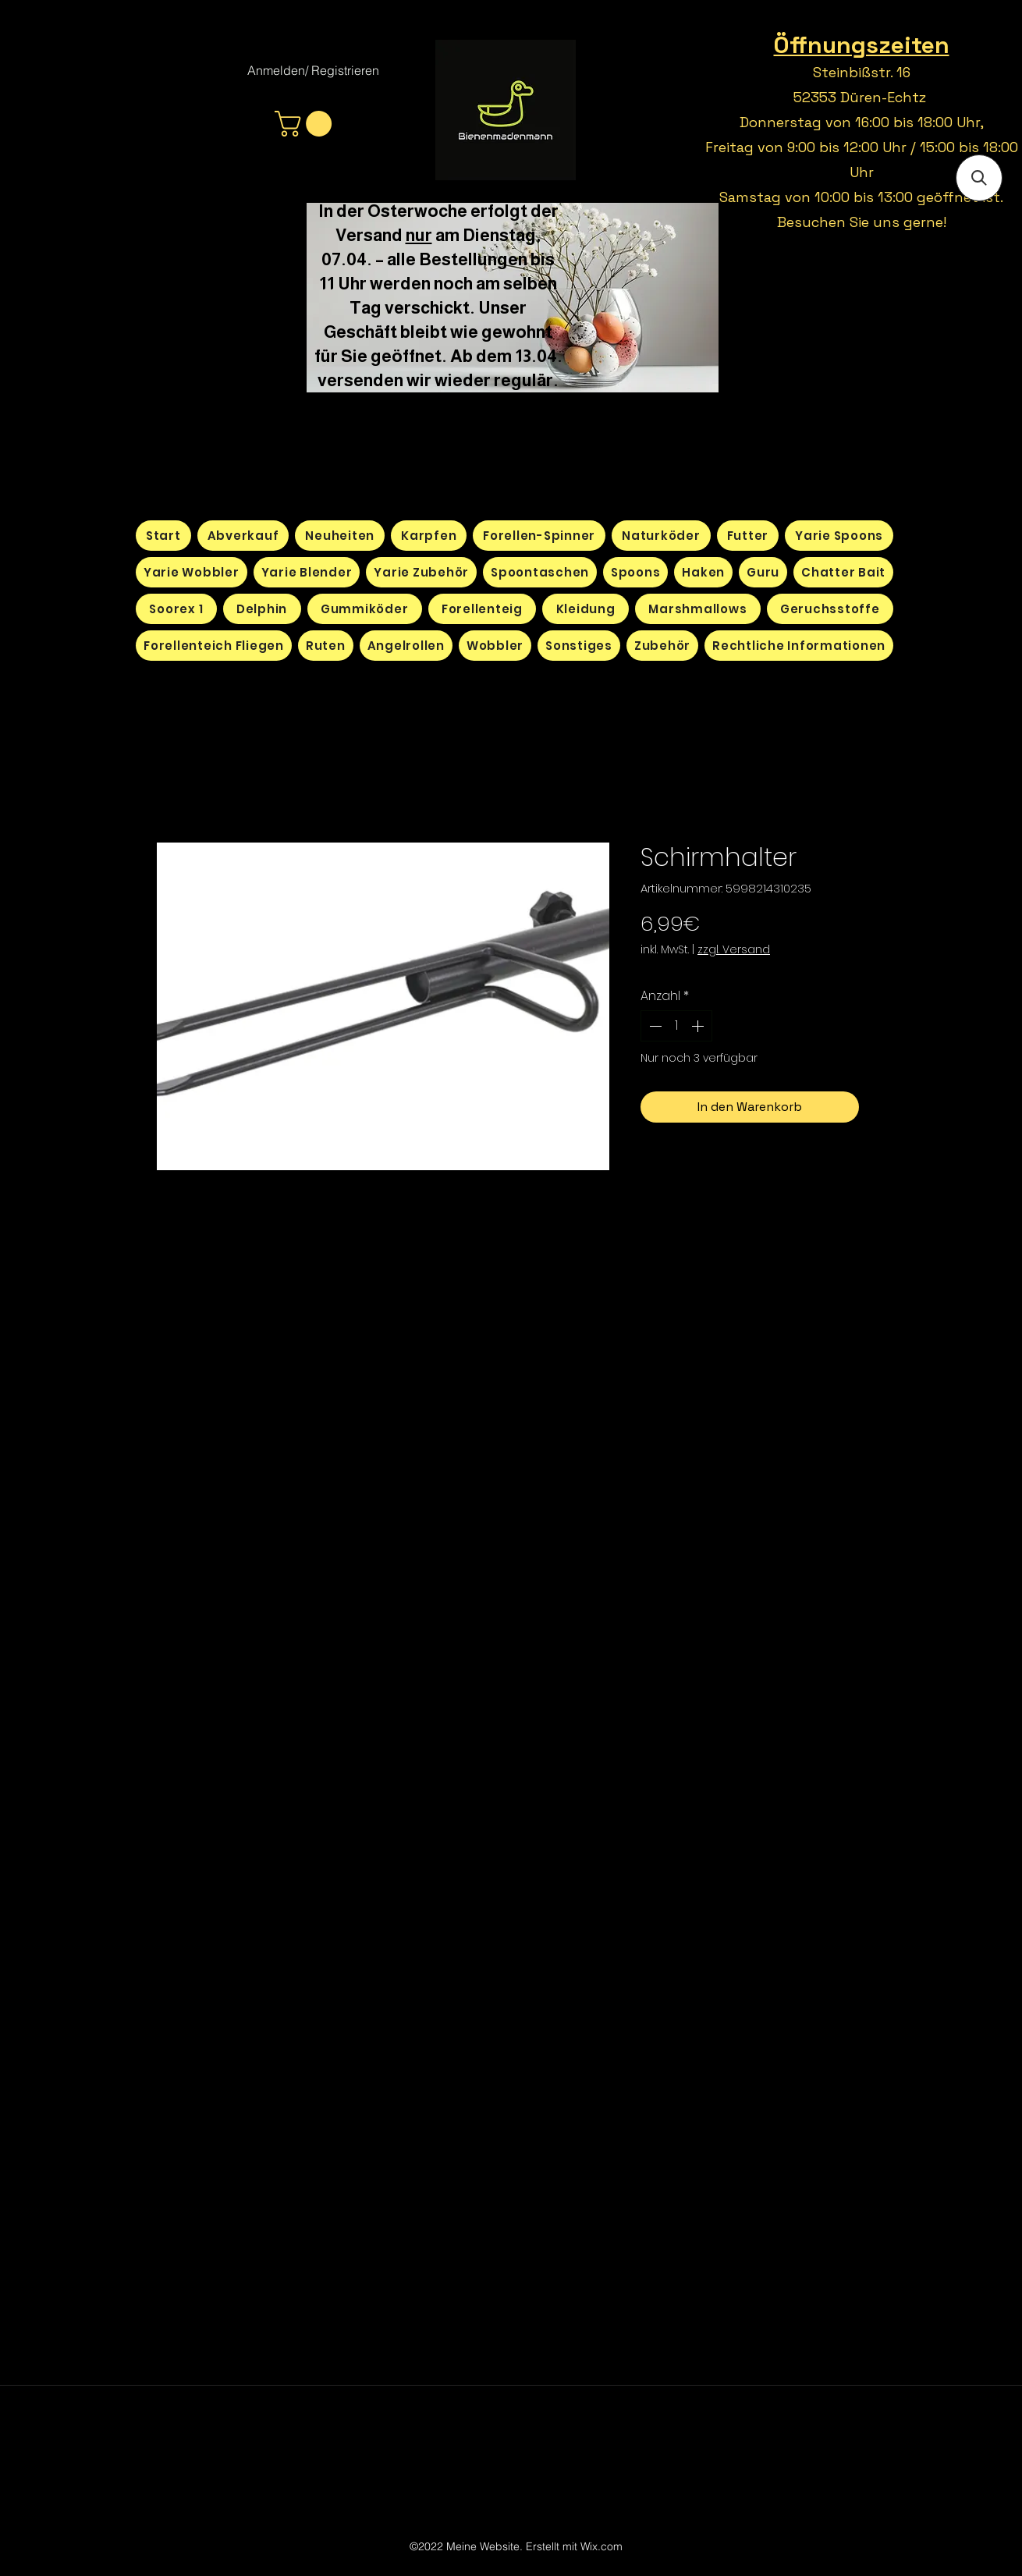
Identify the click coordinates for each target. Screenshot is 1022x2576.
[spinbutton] (676, 1026)
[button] (306, 124)
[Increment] (699, 1026)
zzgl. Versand (733, 949)
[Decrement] (654, 1026)
